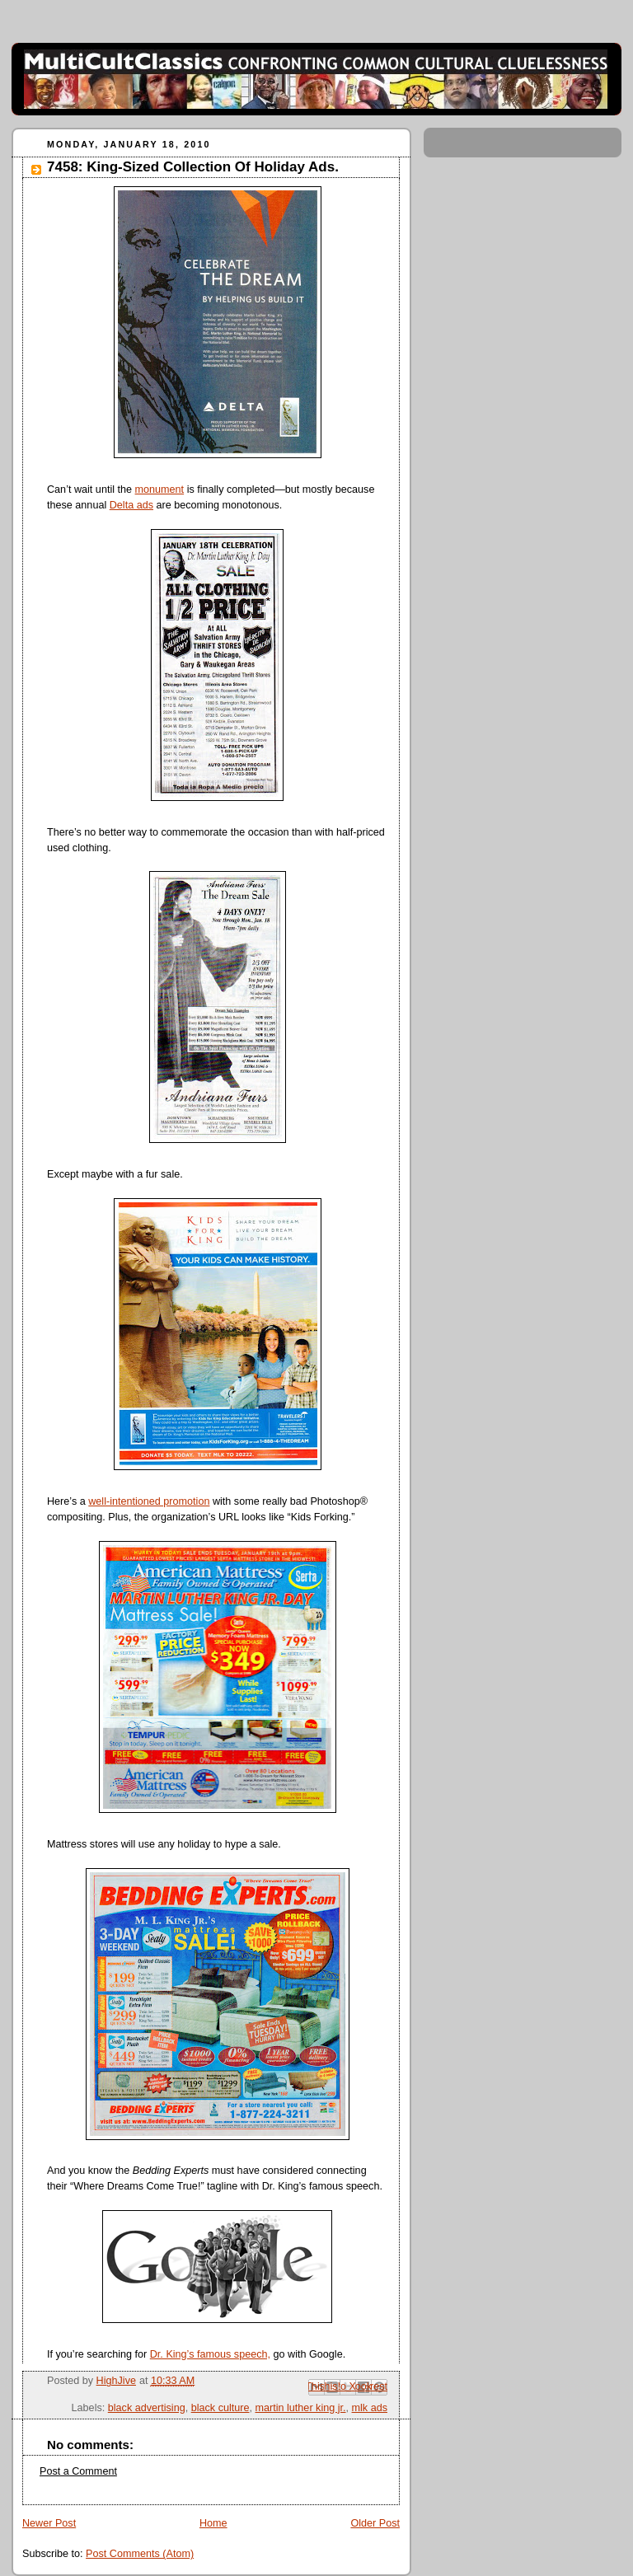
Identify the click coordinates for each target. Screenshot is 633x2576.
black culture (220, 2408)
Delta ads (131, 505)
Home (213, 2523)
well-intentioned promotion (148, 1501)
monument (160, 489)
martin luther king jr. (301, 2408)
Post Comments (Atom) (140, 2554)
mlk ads (369, 2408)
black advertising (146, 2408)
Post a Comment (78, 2471)
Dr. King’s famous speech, (210, 2354)
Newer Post (49, 2523)
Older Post (375, 2523)
